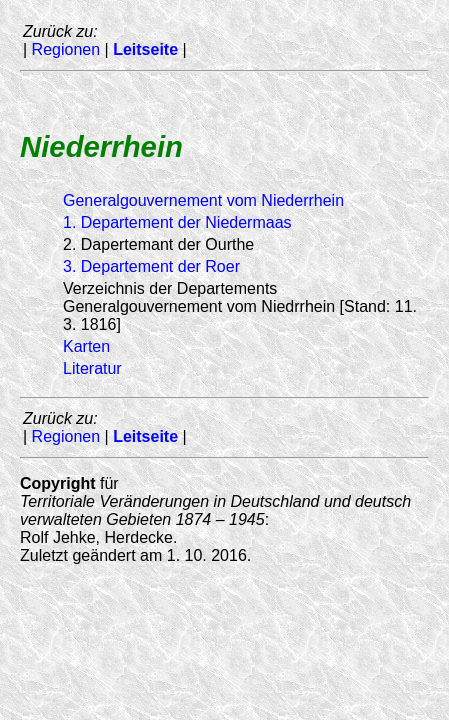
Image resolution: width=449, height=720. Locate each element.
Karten (86, 346)
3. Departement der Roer (151, 266)
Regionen (66, 49)
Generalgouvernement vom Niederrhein (203, 200)
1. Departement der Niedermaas (177, 222)
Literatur (92, 368)
